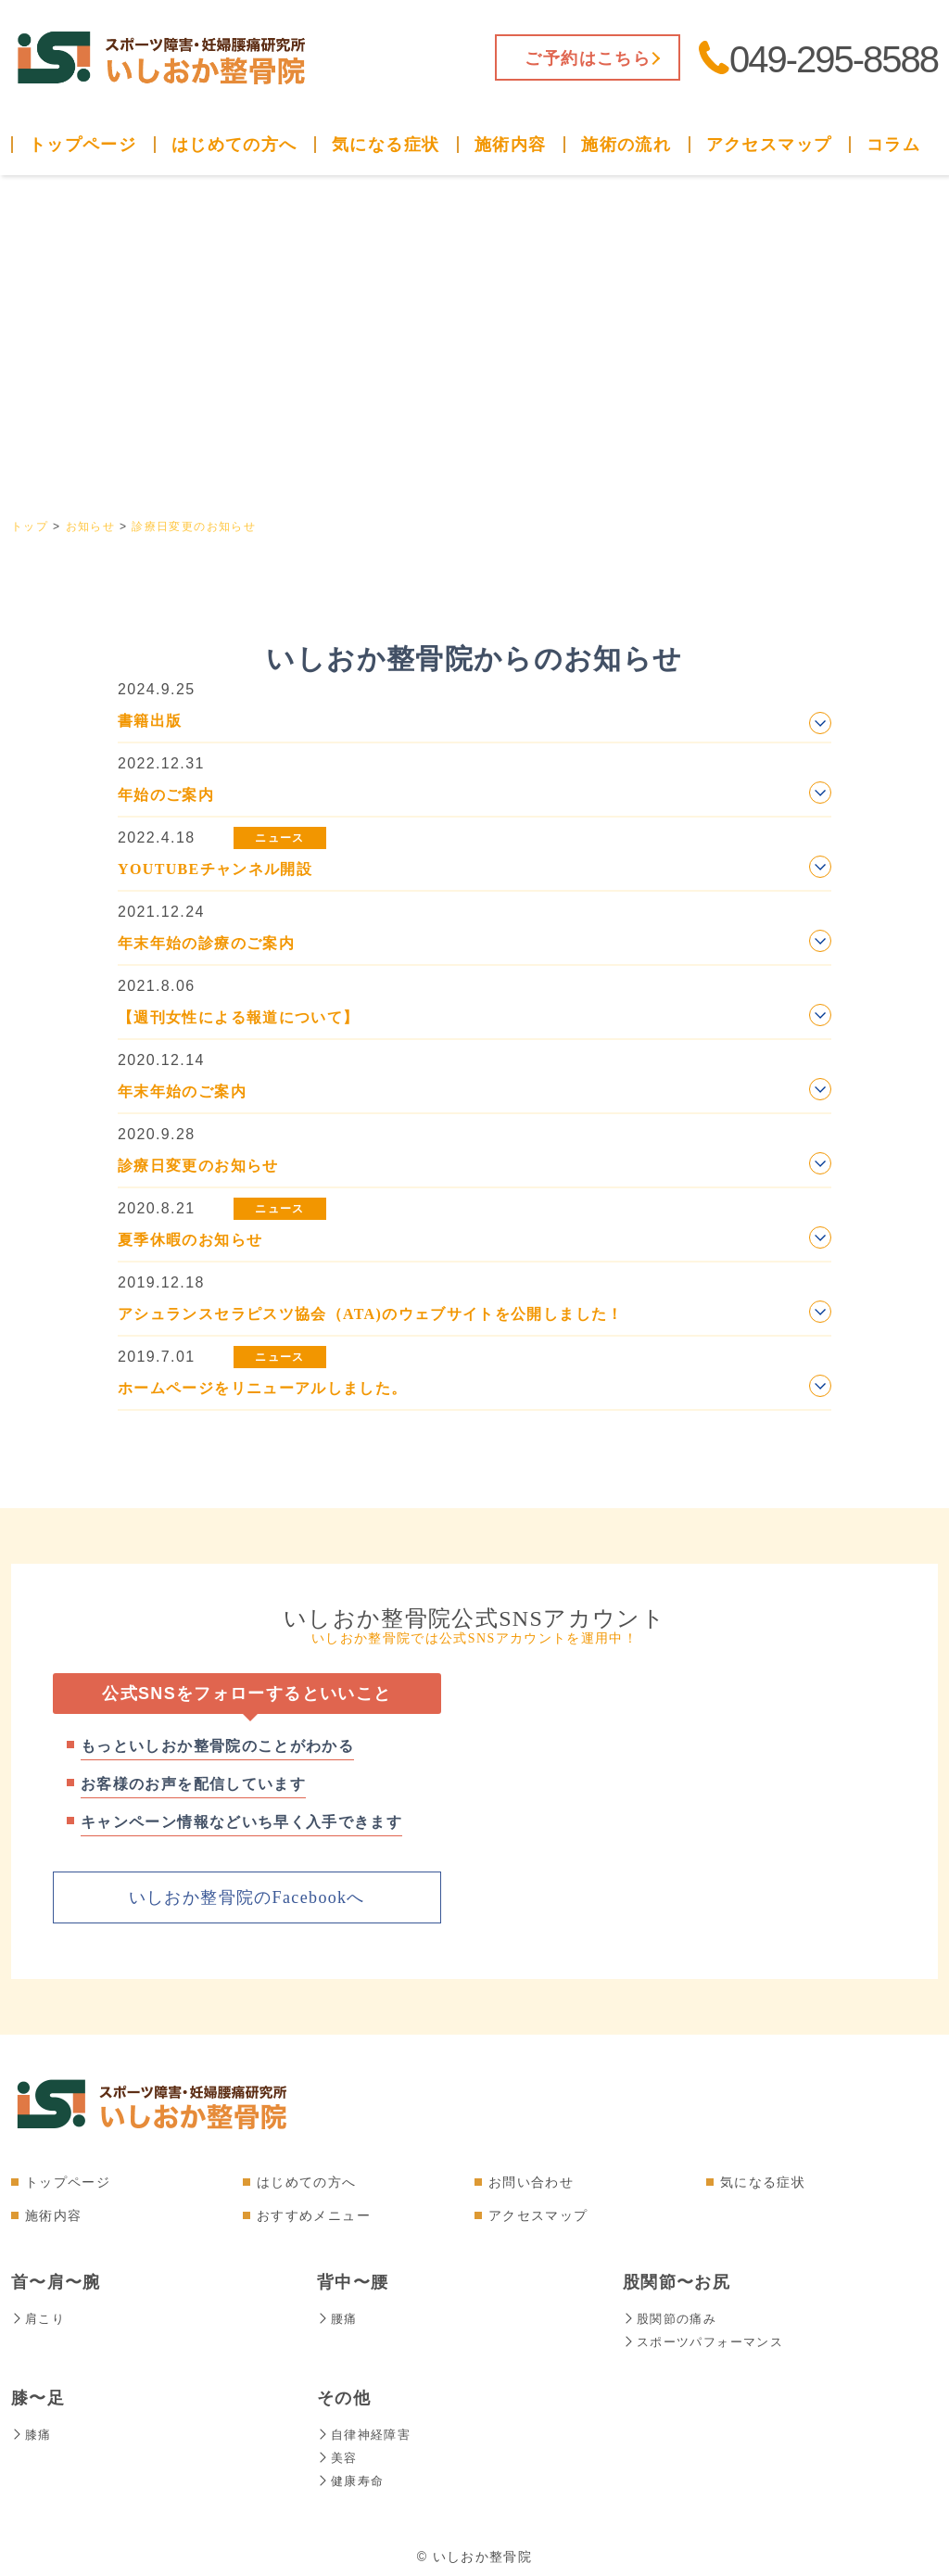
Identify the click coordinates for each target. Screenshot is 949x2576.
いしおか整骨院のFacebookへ (247, 1896)
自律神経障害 (366, 2431)
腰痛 (338, 2317)
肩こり (39, 2317)
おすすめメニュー (314, 2214)
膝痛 (32, 2431)
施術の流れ (626, 144)
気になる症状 (385, 144)
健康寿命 (352, 2475)
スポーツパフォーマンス (708, 2339)
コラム (893, 144)
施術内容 (510, 144)
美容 (338, 2453)
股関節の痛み (672, 2317)
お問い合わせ (531, 2181)
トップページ (82, 144)
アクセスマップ (769, 144)
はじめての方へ (234, 144)
